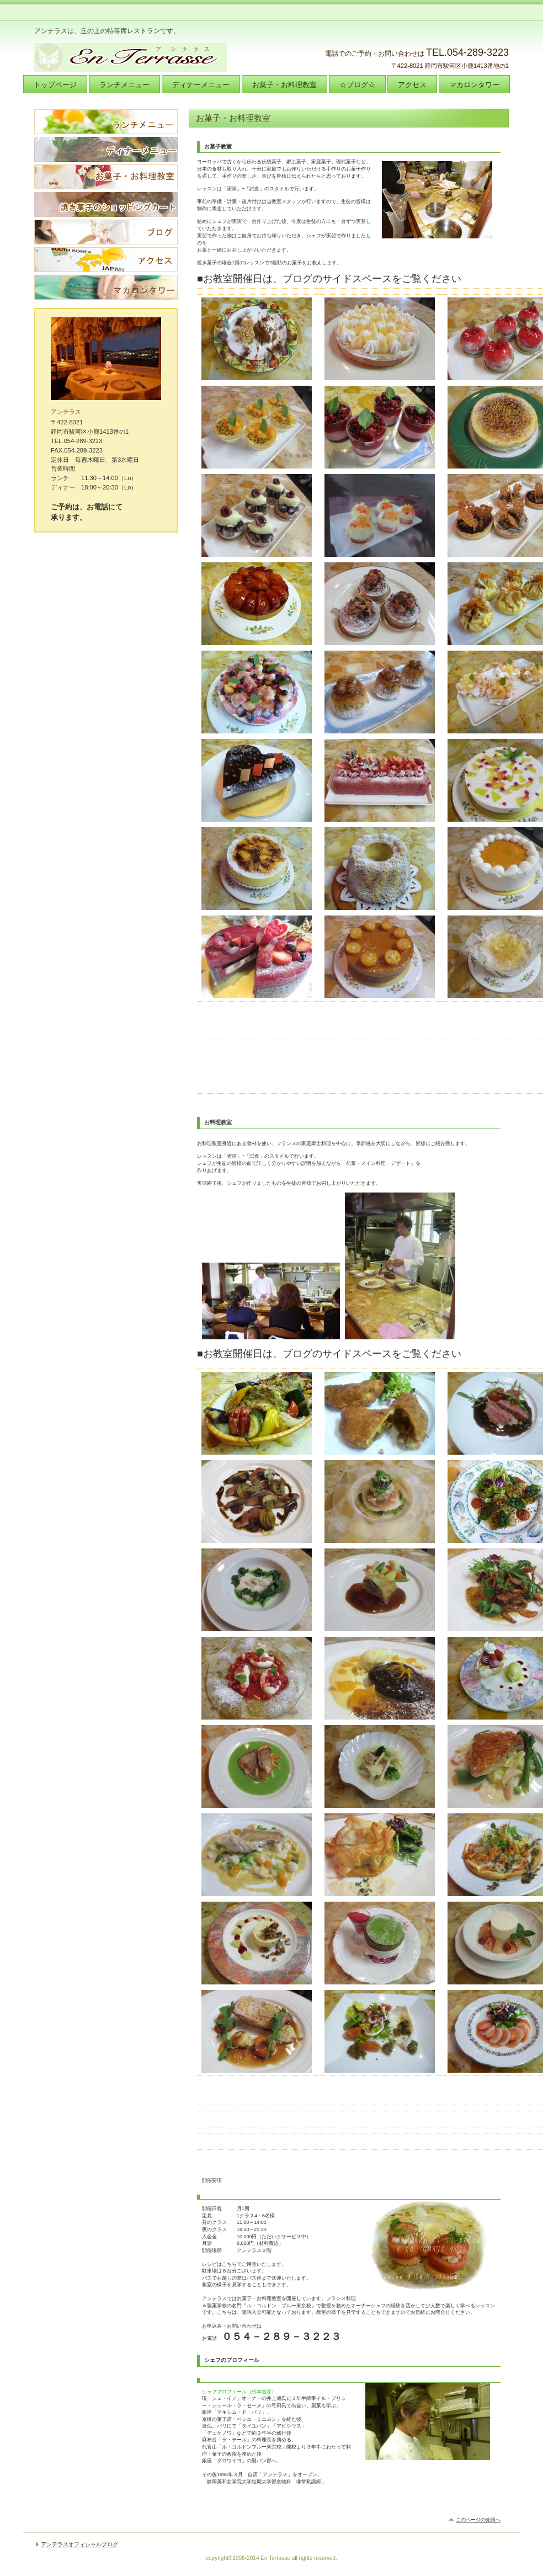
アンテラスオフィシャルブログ (79, 2546)
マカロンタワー (106, 287)
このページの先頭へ (478, 2521)
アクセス (106, 259)
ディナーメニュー (106, 149)
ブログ (106, 232)
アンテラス (144, 57)
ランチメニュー (106, 121)
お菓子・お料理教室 (106, 176)
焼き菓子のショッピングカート (106, 204)
